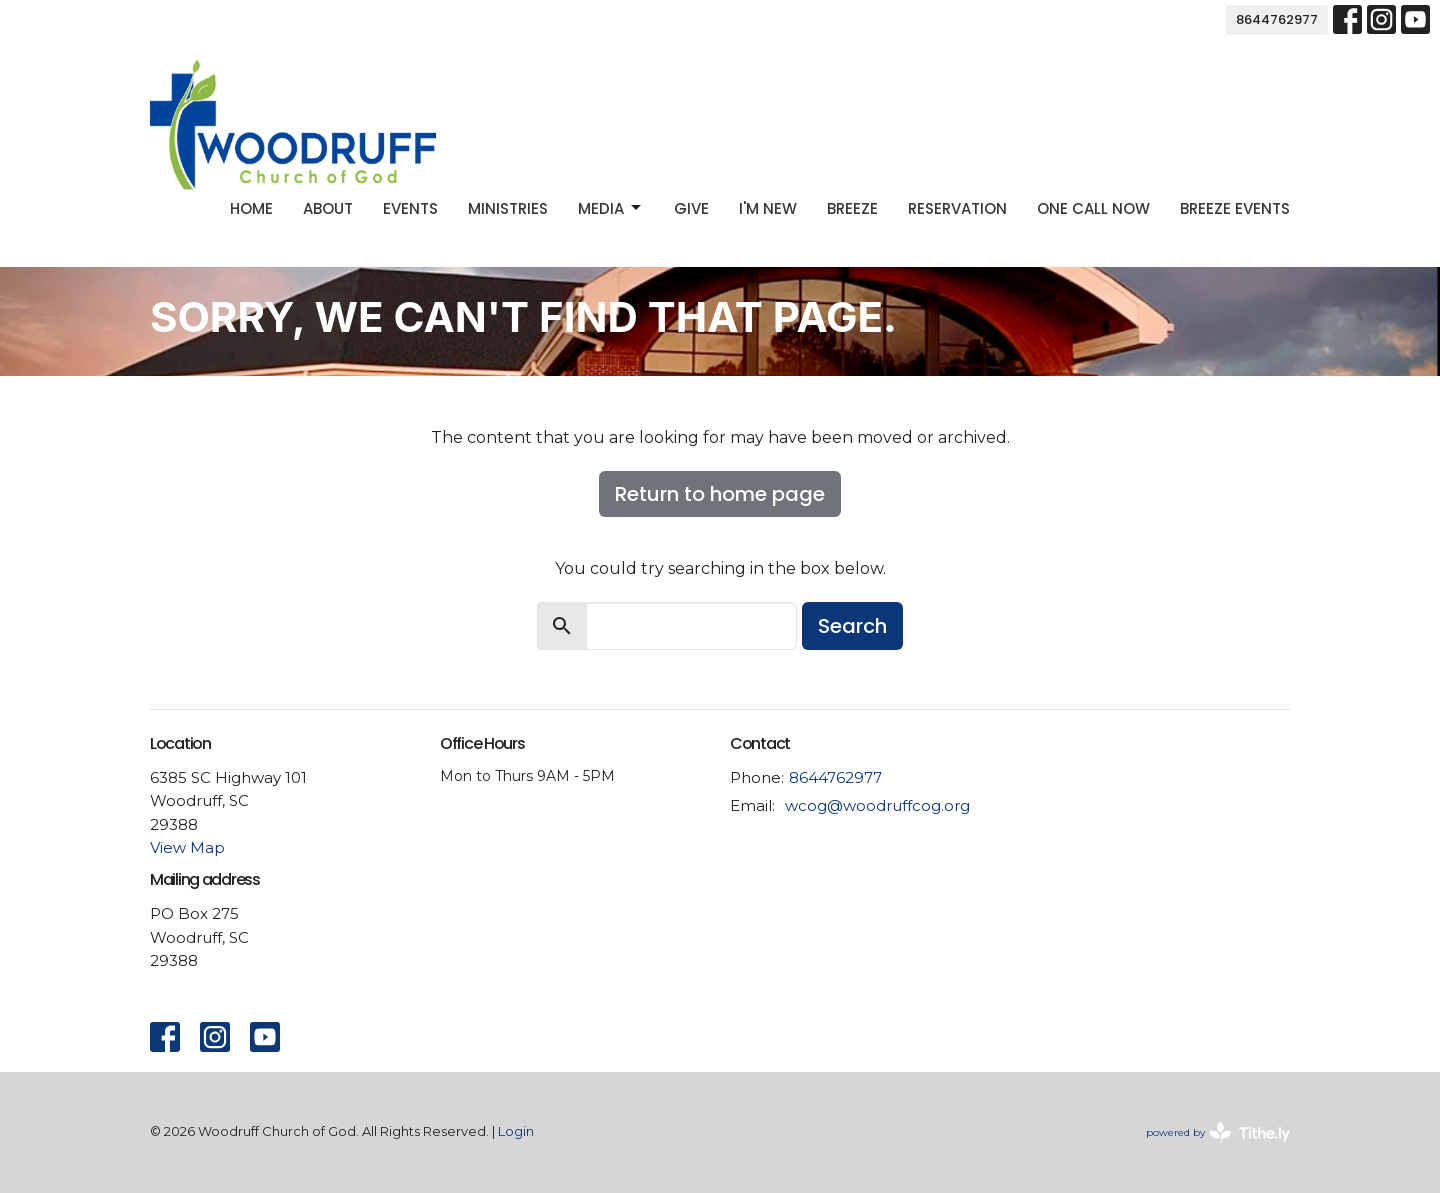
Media (611, 208)
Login (516, 1131)
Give (691, 208)
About (328, 208)
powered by (1218, 1132)
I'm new (768, 208)
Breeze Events (1235, 208)
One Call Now (1093, 208)
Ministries (508, 208)
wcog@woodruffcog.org (877, 805)
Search (852, 626)
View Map (187, 847)
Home (251, 208)
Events (410, 208)
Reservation (957, 208)
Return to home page (720, 494)
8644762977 (1277, 19)
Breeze (852, 208)
